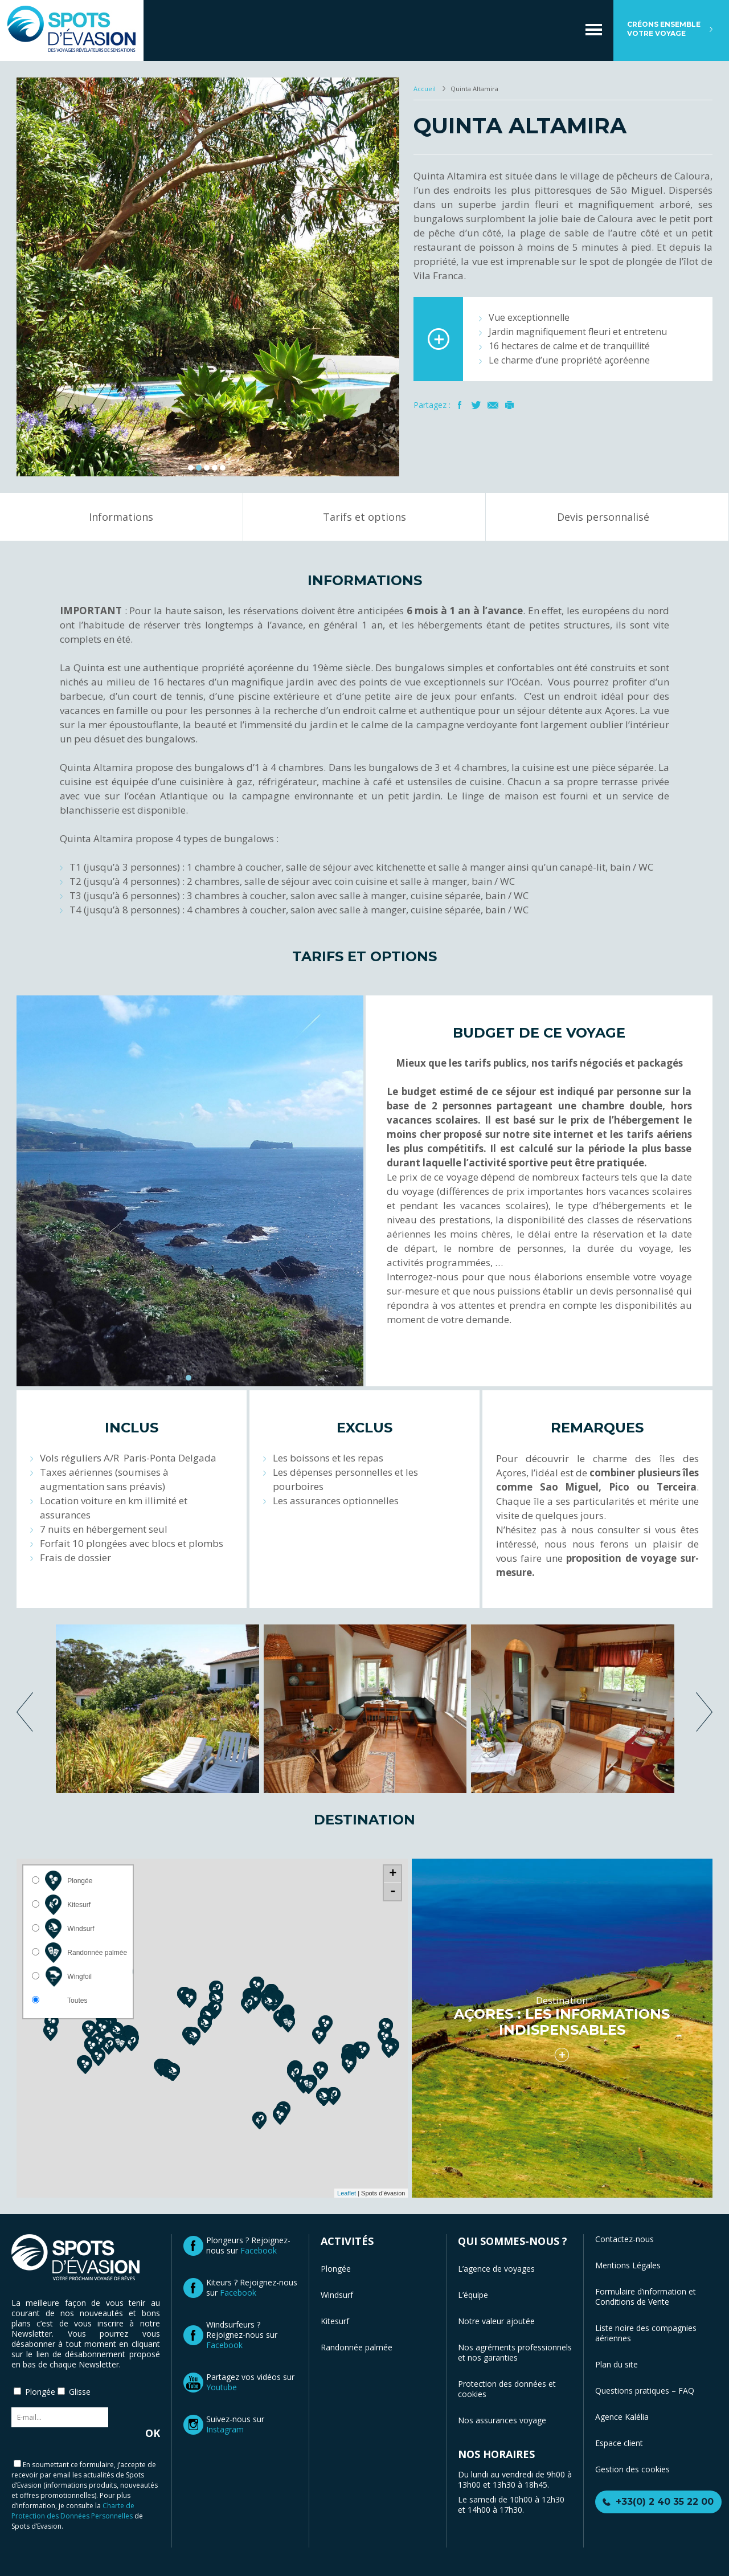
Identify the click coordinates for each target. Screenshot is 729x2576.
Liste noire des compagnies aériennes (646, 2333)
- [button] (393, 1891)
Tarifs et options (364, 517)
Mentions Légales (628, 2265)
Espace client (619, 2443)
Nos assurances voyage (502, 2420)
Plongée (336, 2268)
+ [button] (392, 1874)
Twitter (476, 405)
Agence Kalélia (622, 2416)
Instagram (225, 2429)
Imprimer (509, 405)
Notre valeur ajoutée (496, 2321)
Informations (121, 517)
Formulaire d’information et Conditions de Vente (645, 2296)
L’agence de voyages (496, 2268)
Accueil (425, 88)
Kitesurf (335, 2321)
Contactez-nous (624, 2239)
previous (25, 1712)
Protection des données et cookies (507, 2388)
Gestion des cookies (632, 2469)
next (704, 1712)
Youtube (221, 2387)
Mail (493, 405)
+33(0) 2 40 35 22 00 (665, 2501)
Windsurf (337, 2294)
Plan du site (616, 2364)
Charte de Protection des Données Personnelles (72, 2511)
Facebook (459, 405)
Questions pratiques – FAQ (644, 2390)
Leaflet (346, 2193)
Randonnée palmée (356, 2347)
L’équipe (473, 2294)
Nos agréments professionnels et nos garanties (515, 2352)
